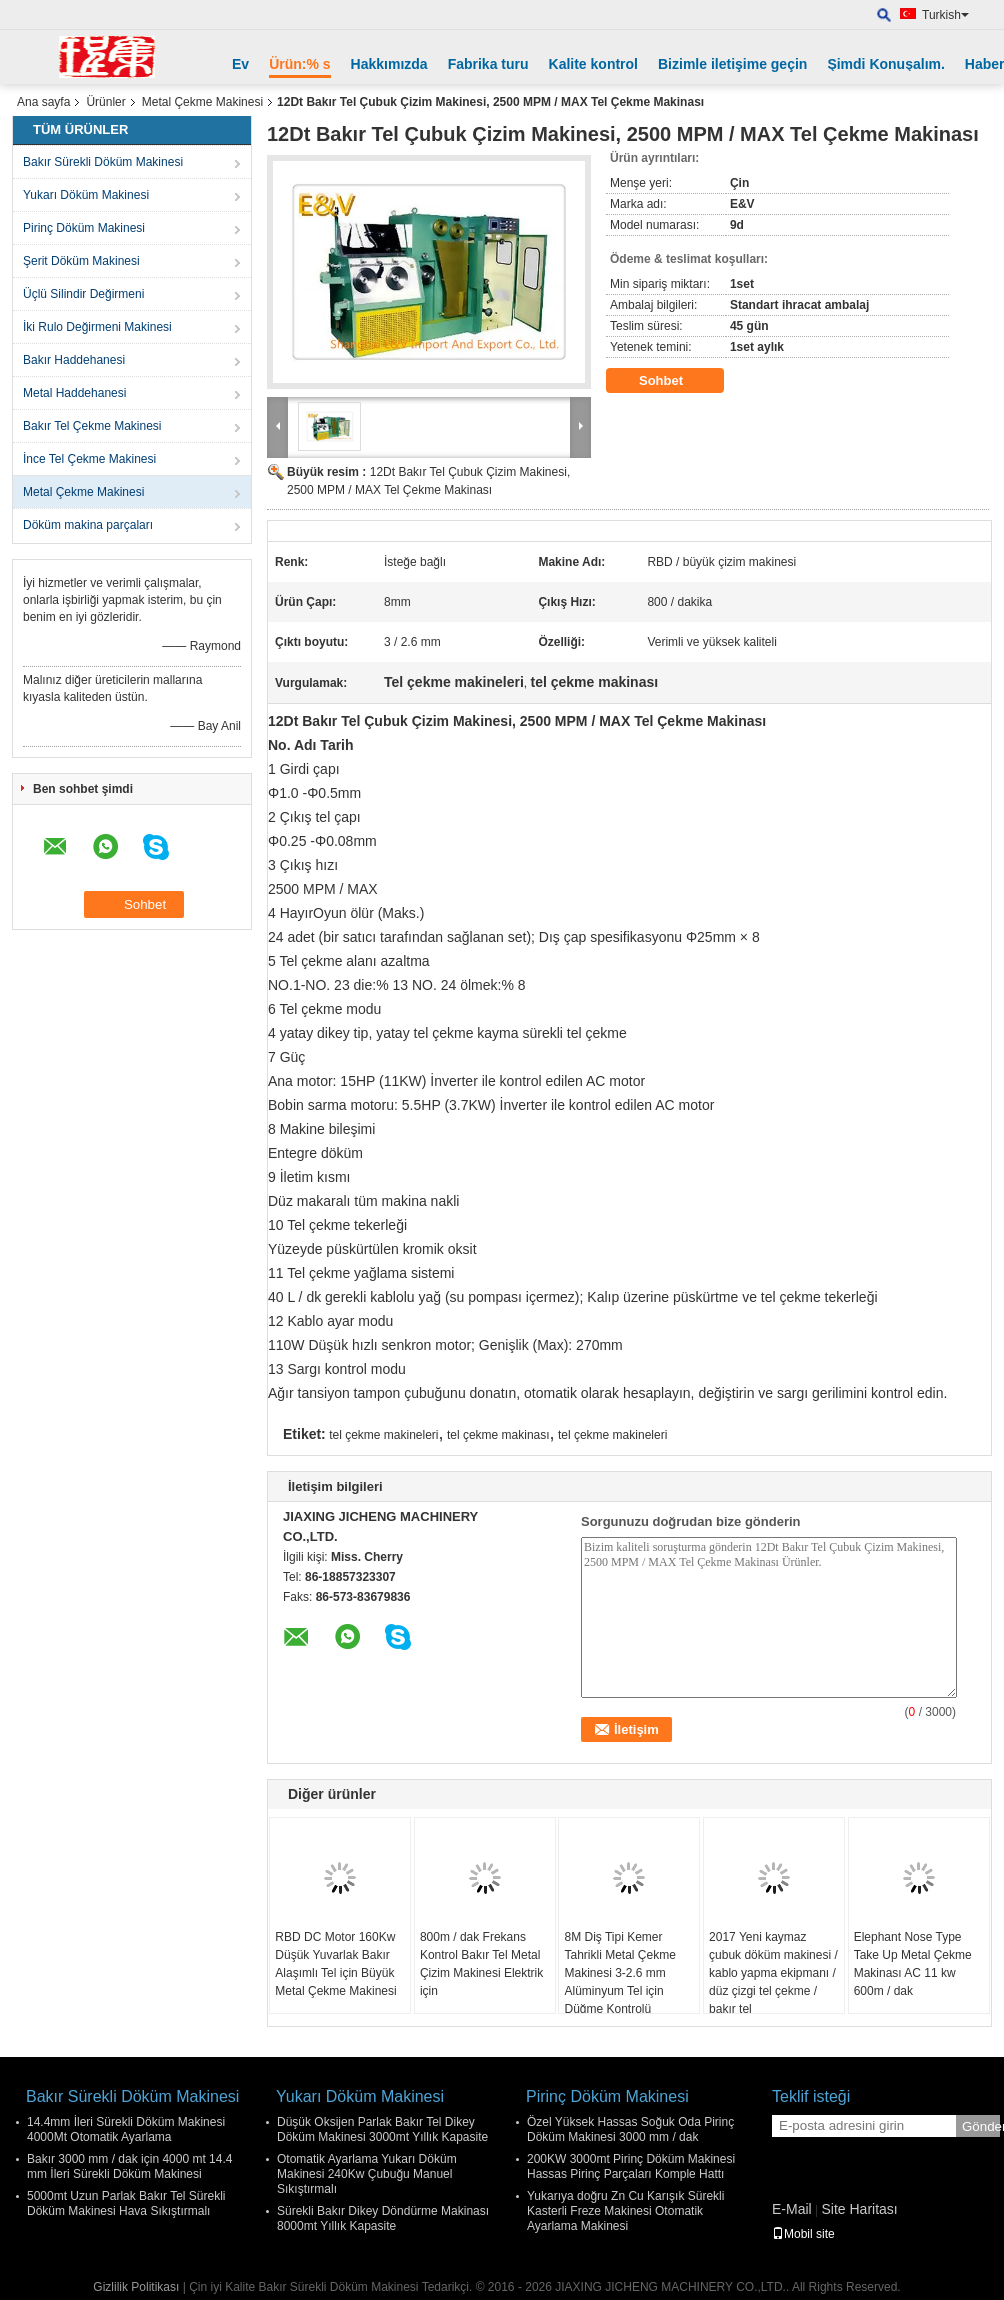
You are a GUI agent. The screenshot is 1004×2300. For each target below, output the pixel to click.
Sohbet (675, 381)
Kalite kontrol (593, 64)
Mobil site (803, 2234)
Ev (240, 64)
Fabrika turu (488, 64)
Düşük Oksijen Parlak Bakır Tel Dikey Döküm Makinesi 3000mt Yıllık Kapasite (382, 2129)
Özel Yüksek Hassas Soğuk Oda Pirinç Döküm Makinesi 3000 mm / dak (630, 2129)
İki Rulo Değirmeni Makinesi (97, 327)
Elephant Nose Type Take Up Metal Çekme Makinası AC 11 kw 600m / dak (913, 1964)
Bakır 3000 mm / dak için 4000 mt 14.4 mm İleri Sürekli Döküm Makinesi (129, 2166)
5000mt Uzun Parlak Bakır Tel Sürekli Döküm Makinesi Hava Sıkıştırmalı (126, 2203)
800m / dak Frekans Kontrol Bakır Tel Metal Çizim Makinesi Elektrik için (481, 1964)
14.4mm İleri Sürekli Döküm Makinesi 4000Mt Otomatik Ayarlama (126, 2129)
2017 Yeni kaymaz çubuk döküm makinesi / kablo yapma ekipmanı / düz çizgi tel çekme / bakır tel (773, 1973)
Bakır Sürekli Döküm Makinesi (103, 162)
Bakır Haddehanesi (74, 360)
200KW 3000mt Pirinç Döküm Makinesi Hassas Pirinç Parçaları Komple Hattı (631, 2166)
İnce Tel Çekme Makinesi (89, 459)
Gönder (981, 2126)
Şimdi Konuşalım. (885, 64)
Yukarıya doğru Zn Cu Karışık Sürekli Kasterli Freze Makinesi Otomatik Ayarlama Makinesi (625, 2211)
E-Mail (792, 2209)
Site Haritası (859, 2209)
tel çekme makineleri (383, 1435)
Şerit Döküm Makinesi (81, 261)
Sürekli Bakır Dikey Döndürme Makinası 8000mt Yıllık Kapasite (383, 2218)
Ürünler (105, 102)
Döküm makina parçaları (88, 525)
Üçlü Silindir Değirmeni (83, 294)
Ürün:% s (299, 64)
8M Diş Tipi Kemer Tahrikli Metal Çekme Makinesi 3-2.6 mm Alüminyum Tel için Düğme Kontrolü (619, 1973)
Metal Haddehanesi (74, 393)
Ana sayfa (43, 102)
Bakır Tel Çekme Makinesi (92, 426)
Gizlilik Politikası (136, 2287)
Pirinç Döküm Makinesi (84, 228)
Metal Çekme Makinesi (202, 102)
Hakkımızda (389, 64)
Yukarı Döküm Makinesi (86, 195)
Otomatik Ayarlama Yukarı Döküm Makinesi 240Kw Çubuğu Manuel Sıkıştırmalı (367, 2174)
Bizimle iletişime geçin (732, 64)
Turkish (945, 15)
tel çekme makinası (498, 1435)
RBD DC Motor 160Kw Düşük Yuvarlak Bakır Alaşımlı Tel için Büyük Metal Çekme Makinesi (335, 1964)
